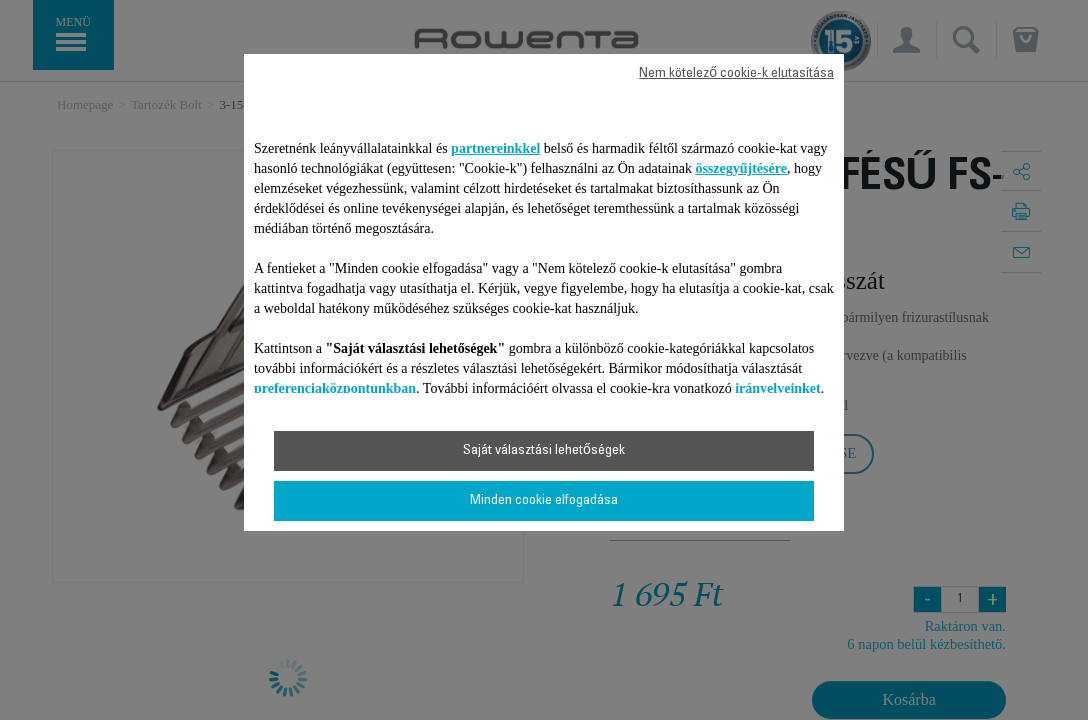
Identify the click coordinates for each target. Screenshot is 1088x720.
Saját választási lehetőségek (544, 451)
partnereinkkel (495, 148)
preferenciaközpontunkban (335, 388)
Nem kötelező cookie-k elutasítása (736, 74)
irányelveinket (778, 388)
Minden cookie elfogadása (544, 501)
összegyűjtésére (741, 168)
